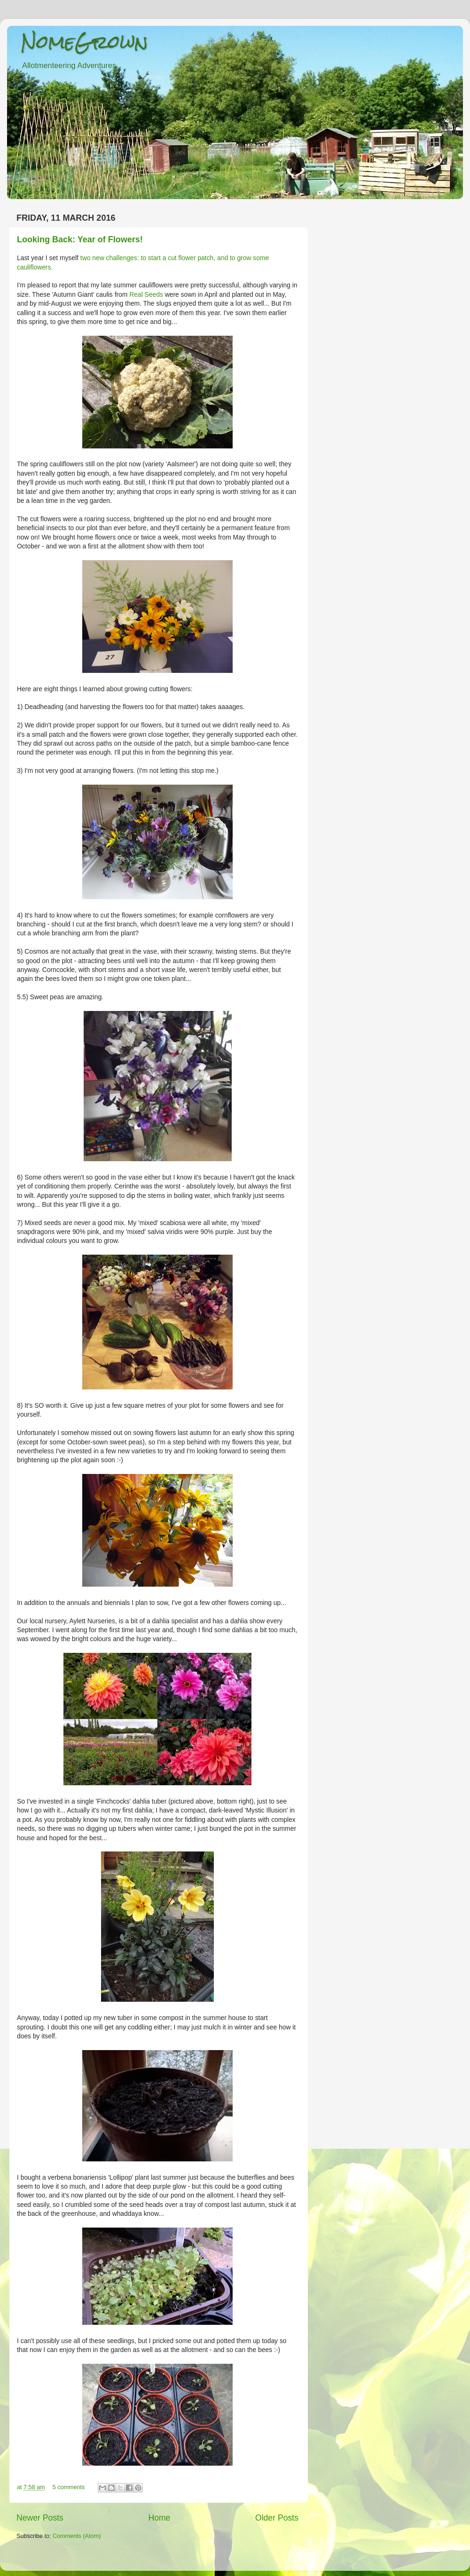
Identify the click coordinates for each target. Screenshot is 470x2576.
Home (159, 2517)
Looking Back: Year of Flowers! (80, 239)
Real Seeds (146, 294)
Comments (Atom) (77, 2536)
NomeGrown (84, 42)
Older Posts (276, 2517)
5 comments (69, 2487)
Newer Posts (39, 2517)
